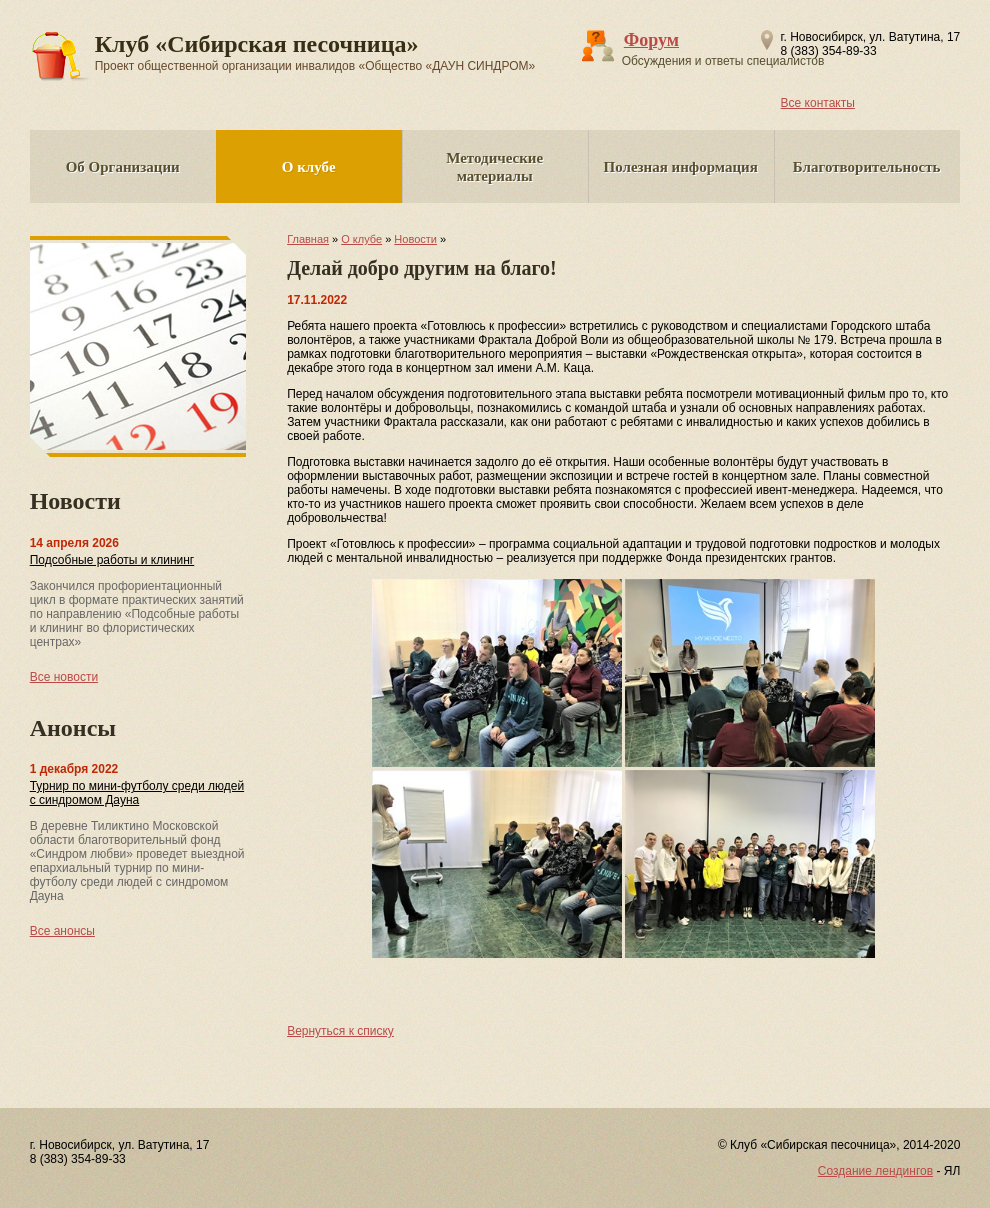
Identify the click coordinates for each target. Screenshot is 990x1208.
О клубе (309, 167)
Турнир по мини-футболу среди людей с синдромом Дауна (137, 793)
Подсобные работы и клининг (112, 560)
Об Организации (123, 167)
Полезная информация (681, 167)
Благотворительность (867, 167)
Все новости (64, 677)
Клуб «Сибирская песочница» (315, 52)
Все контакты (818, 103)
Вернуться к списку (340, 1031)
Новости (415, 239)
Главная (308, 239)
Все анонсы (62, 931)
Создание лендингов (875, 1171)
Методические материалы (494, 167)
